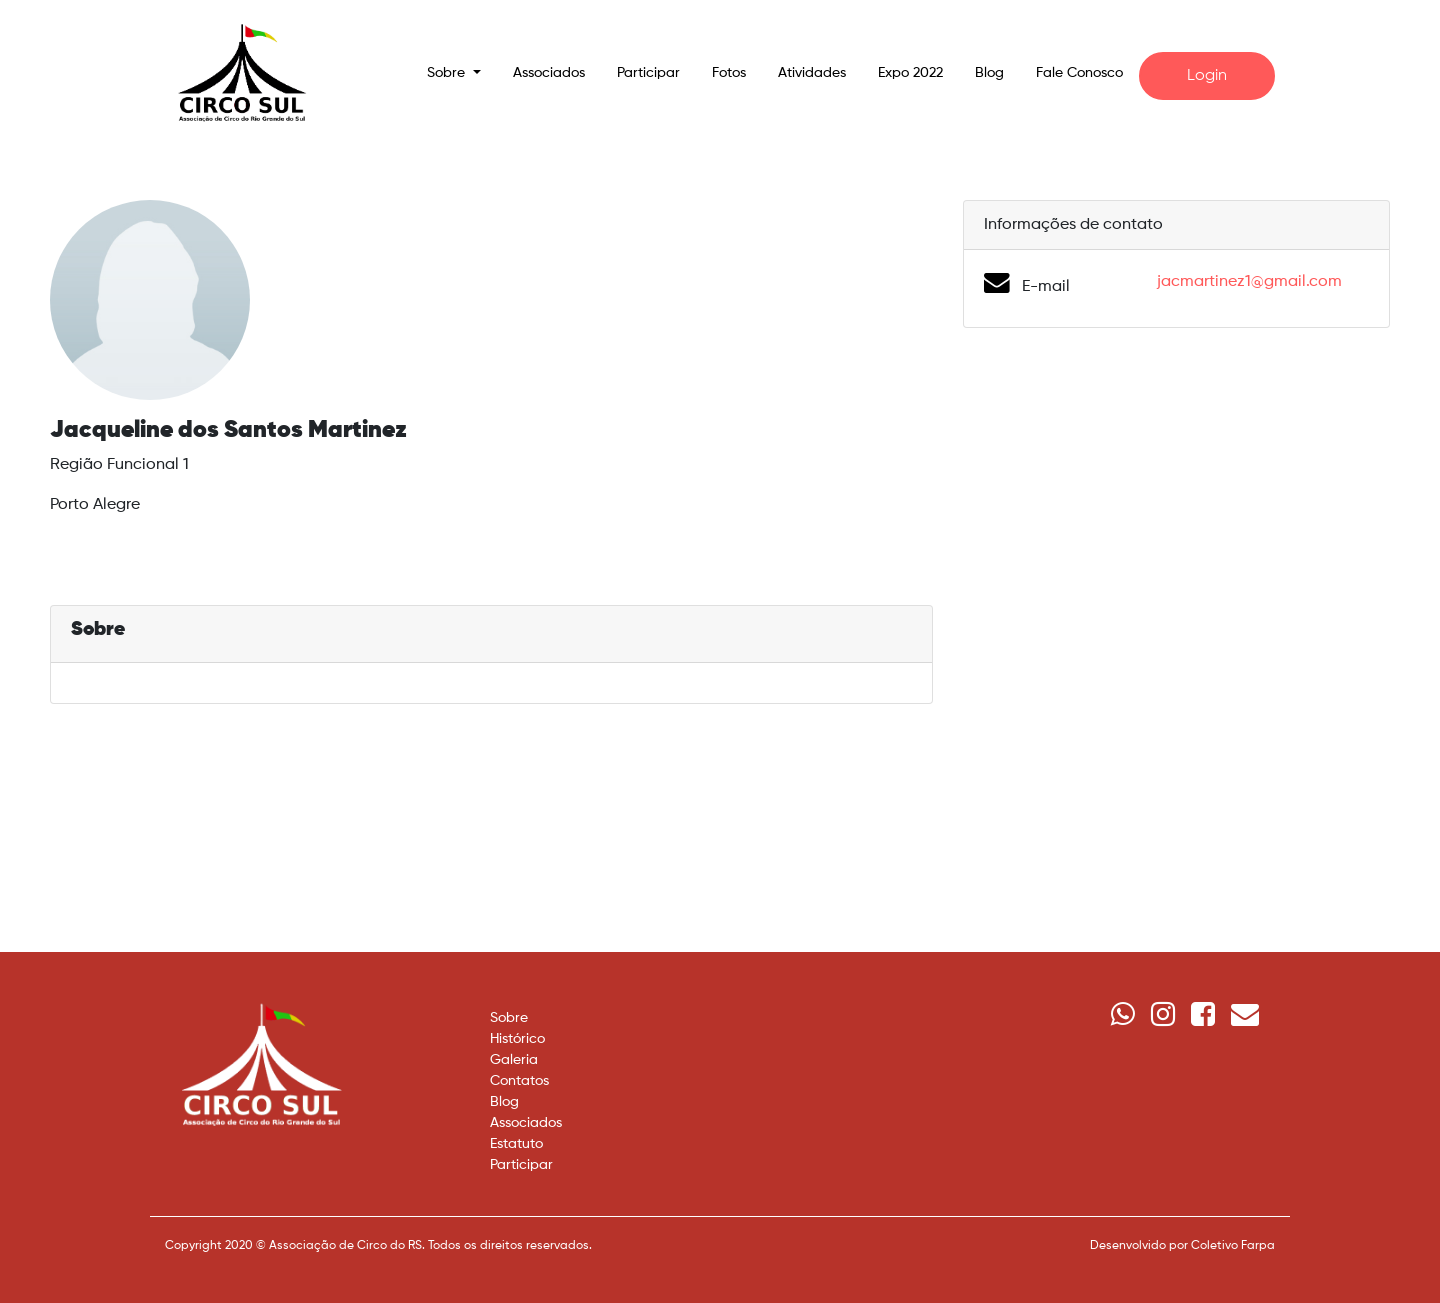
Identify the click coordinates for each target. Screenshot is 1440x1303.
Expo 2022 (910, 73)
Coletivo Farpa (1233, 1246)
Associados (549, 73)
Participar (648, 73)
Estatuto (516, 1144)
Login (1207, 76)
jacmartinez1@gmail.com (1249, 282)
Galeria (514, 1060)
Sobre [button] (448, 73)
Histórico (517, 1039)
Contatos (519, 1081)
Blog (989, 73)
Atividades (812, 73)
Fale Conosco (1079, 73)
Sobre (509, 1018)
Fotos (729, 73)
